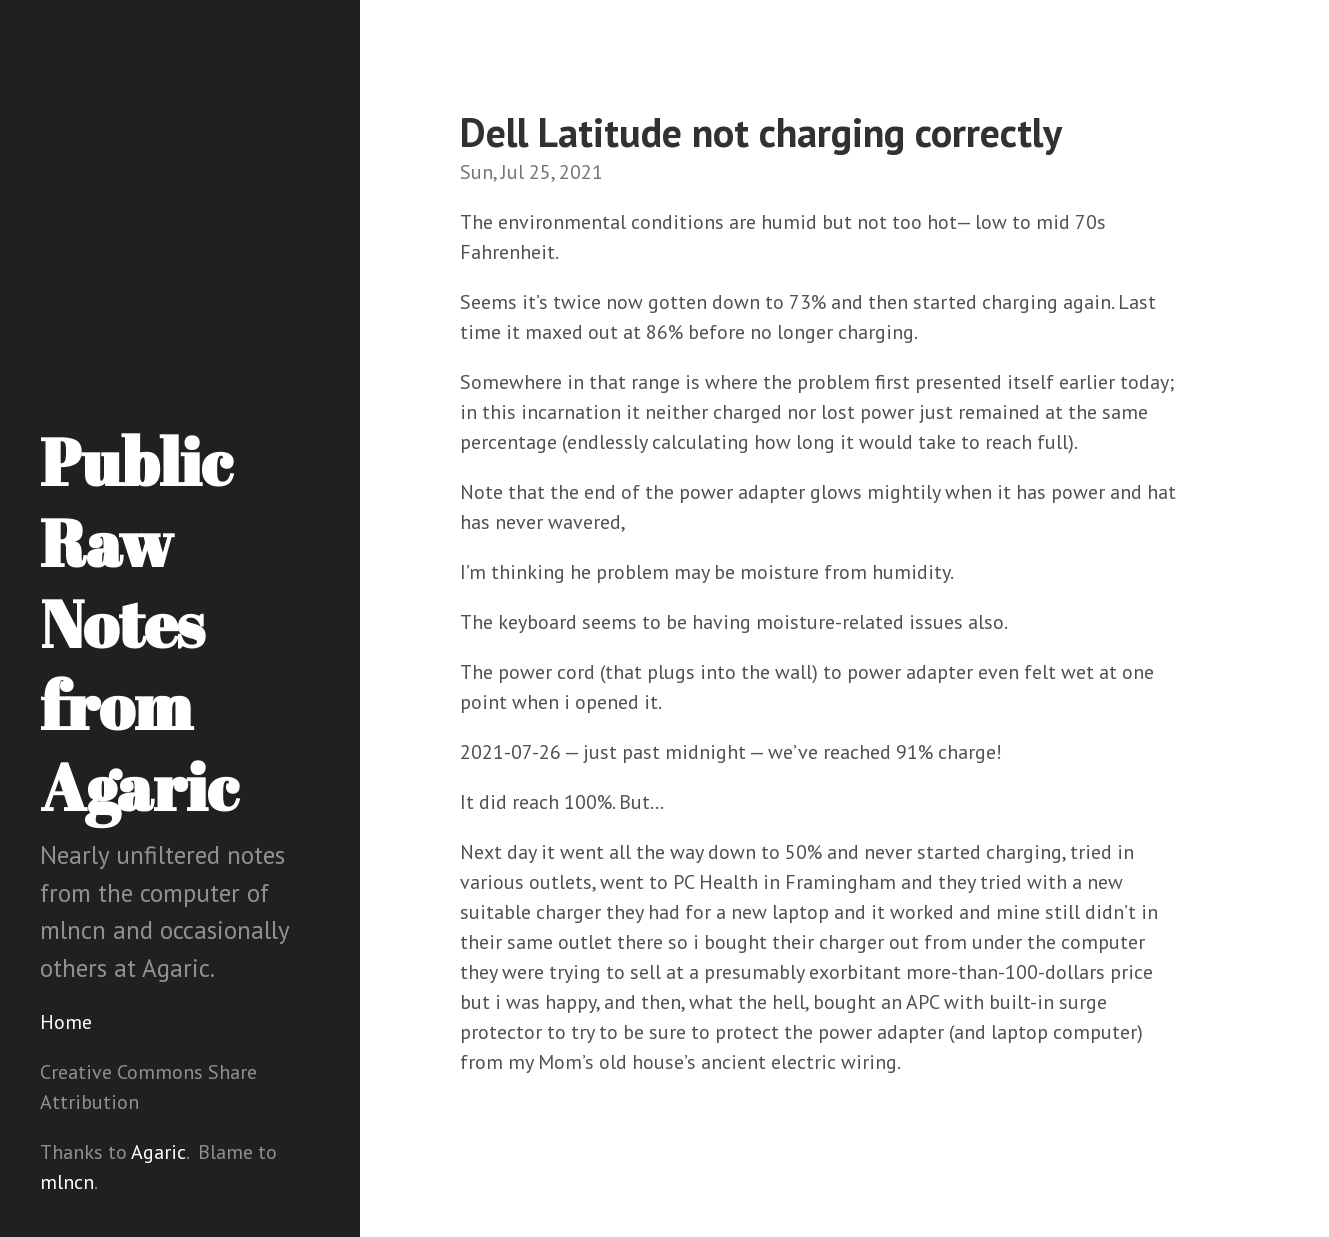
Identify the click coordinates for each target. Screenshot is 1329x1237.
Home (66, 1022)
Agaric (158, 1152)
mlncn (67, 1182)
